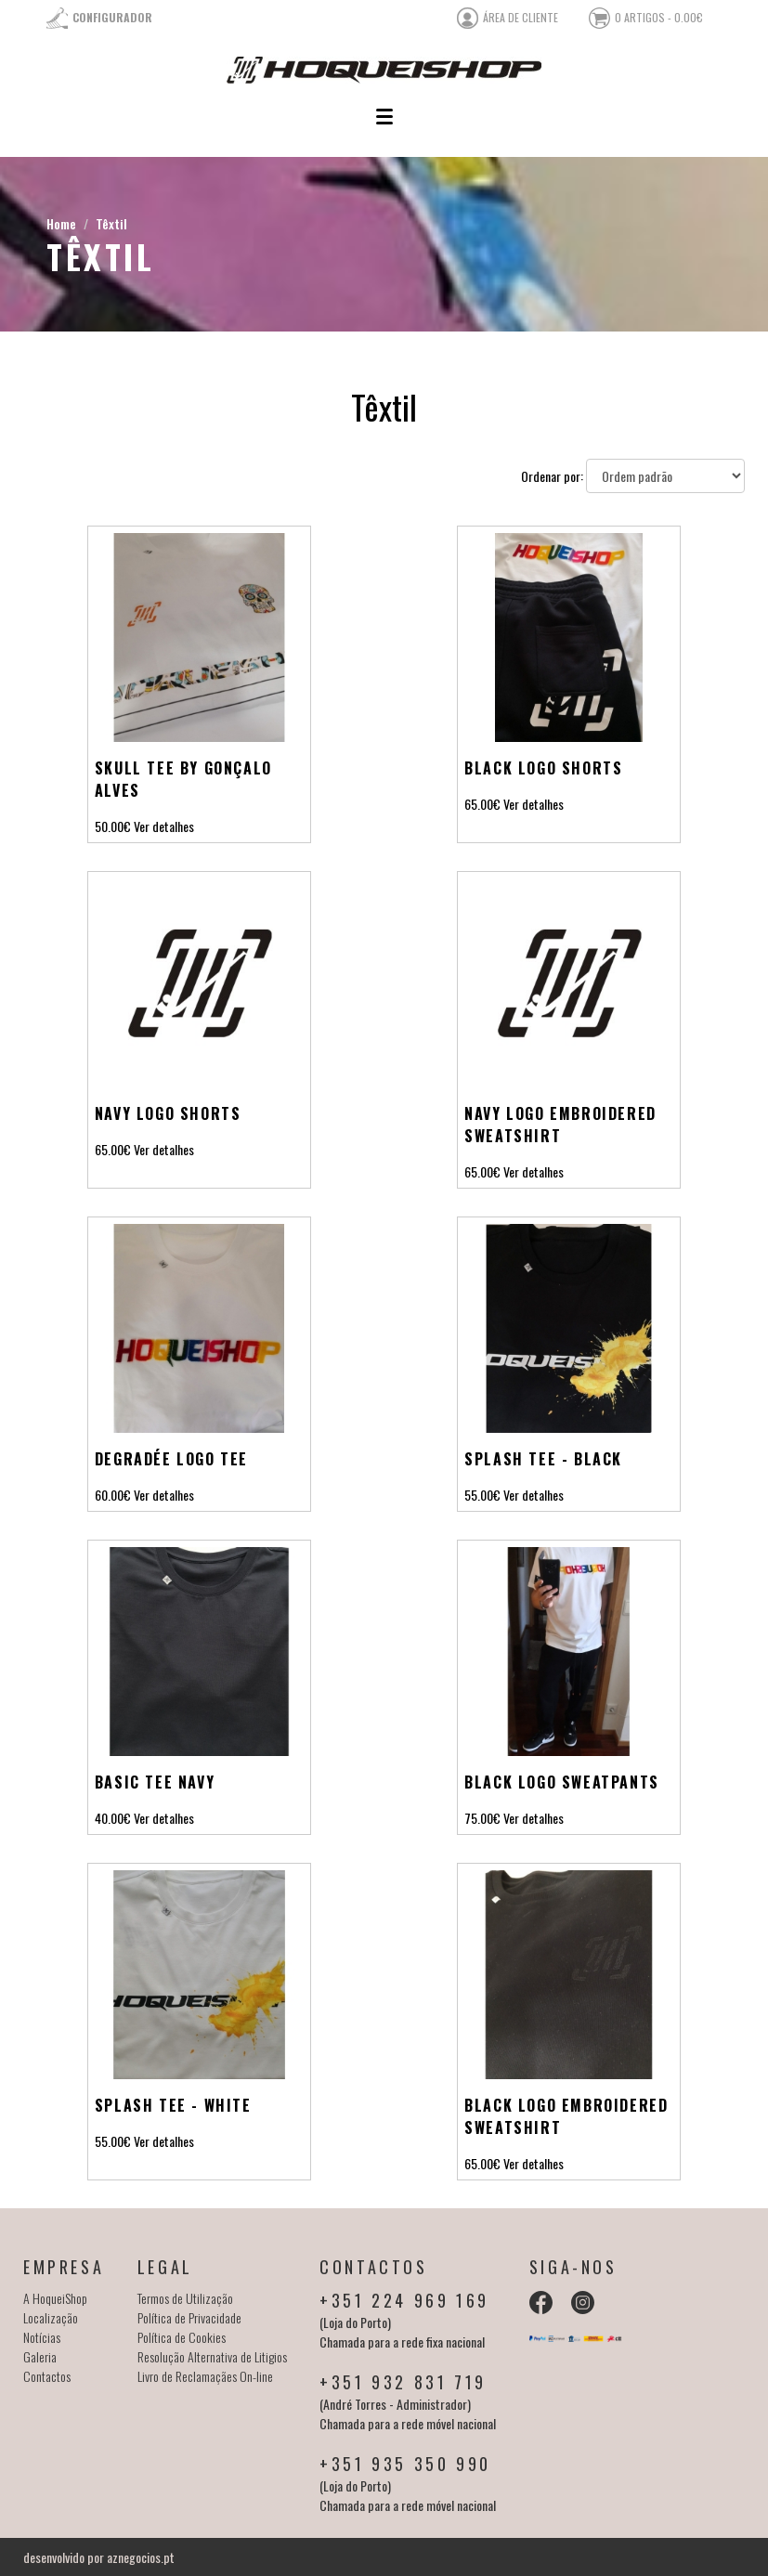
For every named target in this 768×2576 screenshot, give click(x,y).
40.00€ (113, 1818)
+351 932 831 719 (403, 2382)
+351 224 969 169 (404, 2300)
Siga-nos (573, 2267)
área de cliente (520, 17)
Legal (165, 2267)
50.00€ (113, 826)
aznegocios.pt (141, 2557)
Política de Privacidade (189, 2317)
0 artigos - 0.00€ (659, 17)
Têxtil (111, 223)
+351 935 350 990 (405, 2464)
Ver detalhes (164, 826)
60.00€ (113, 1494)
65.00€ (482, 803)
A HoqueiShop (55, 2298)
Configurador (112, 17)
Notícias (41, 2337)
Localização (50, 2317)
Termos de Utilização (185, 2298)
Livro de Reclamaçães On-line (205, 2376)
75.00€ (482, 1818)
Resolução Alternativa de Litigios (212, 2356)
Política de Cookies (181, 2337)
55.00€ (482, 1494)
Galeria (40, 2356)
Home (61, 223)
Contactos (47, 2376)
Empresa (63, 2267)
